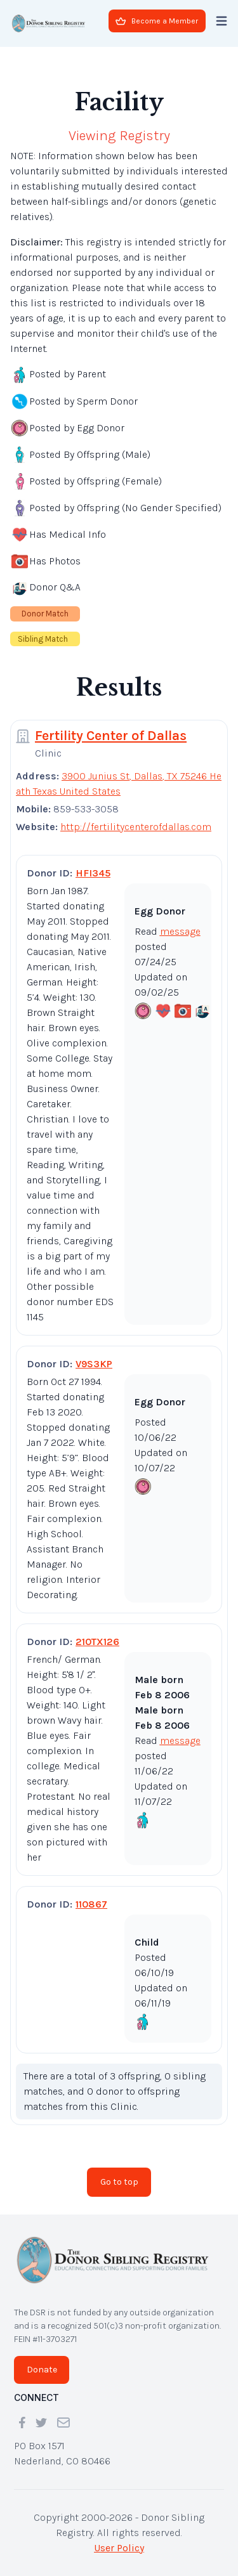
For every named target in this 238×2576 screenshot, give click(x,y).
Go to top (119, 2181)
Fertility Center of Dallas (111, 735)
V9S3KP (94, 1364)
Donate (42, 2369)
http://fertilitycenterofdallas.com (135, 827)
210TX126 (97, 1642)
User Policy (119, 2548)
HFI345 (93, 873)
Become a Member (157, 20)
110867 (91, 1904)
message (180, 931)
